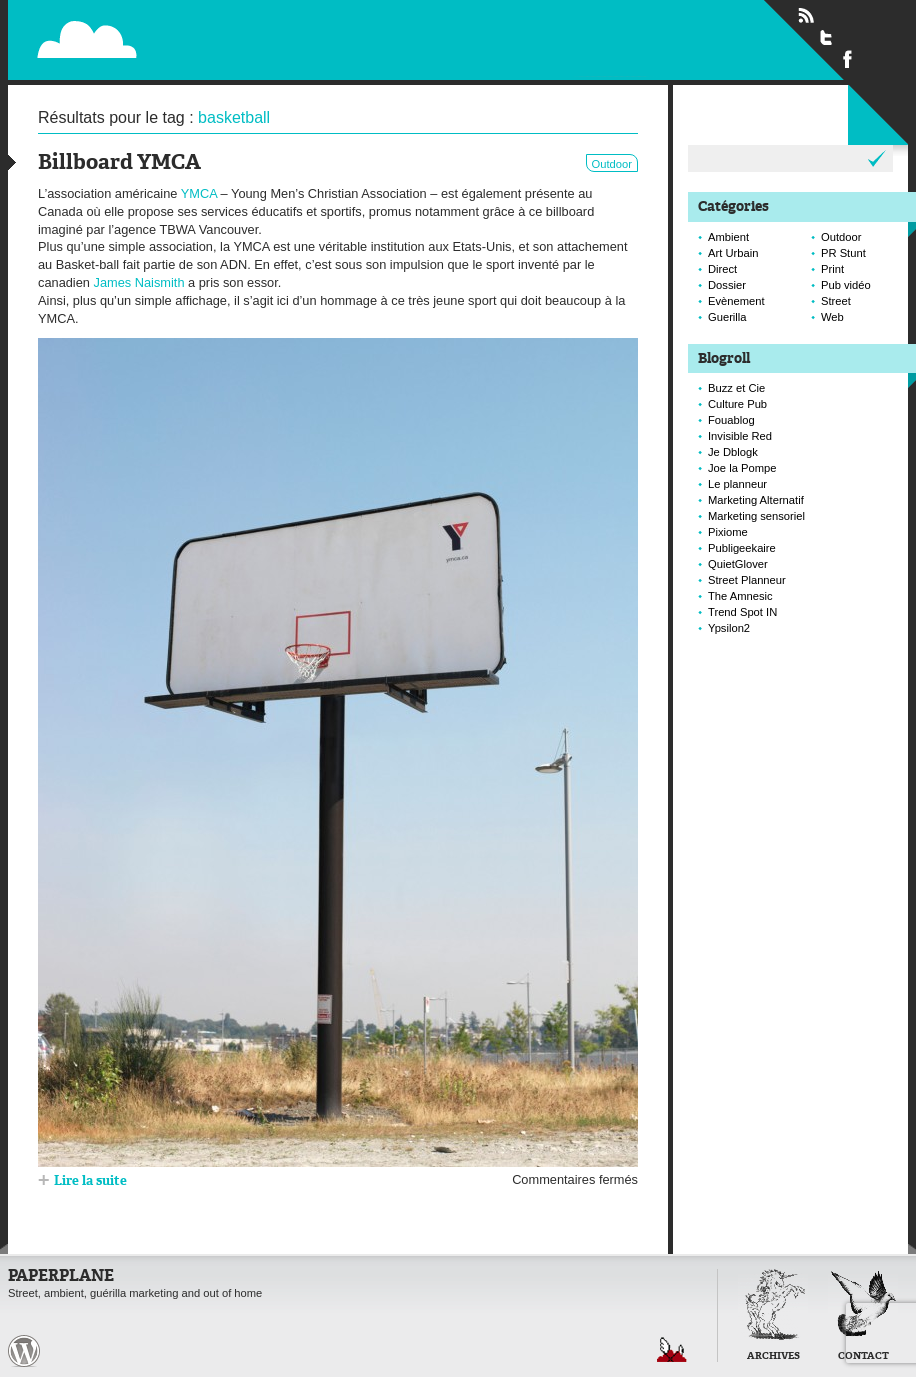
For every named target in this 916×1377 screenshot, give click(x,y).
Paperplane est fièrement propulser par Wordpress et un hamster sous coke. (24, 1351)
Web (832, 317)
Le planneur (737, 484)
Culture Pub (737, 404)
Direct (722, 269)
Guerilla (727, 317)
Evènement (736, 301)
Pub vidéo (846, 285)
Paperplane (209, 28)
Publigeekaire (742, 548)
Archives (773, 1356)
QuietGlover (738, 564)
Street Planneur (747, 580)
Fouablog (731, 420)
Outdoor (612, 164)
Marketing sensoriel (756, 516)
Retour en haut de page (672, 1349)
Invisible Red (740, 436)
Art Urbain (733, 253)
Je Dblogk (733, 452)
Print (832, 269)
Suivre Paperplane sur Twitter (827, 37)
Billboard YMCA (119, 163)
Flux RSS (806, 16)
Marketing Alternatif (756, 500)
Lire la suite (90, 1181)
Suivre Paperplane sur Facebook (848, 58)
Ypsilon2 (729, 628)
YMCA (199, 193)
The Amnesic (740, 596)
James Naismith (141, 282)
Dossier (727, 285)
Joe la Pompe (742, 468)
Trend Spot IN (742, 612)
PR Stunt (843, 253)
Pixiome (728, 532)
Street (836, 301)
